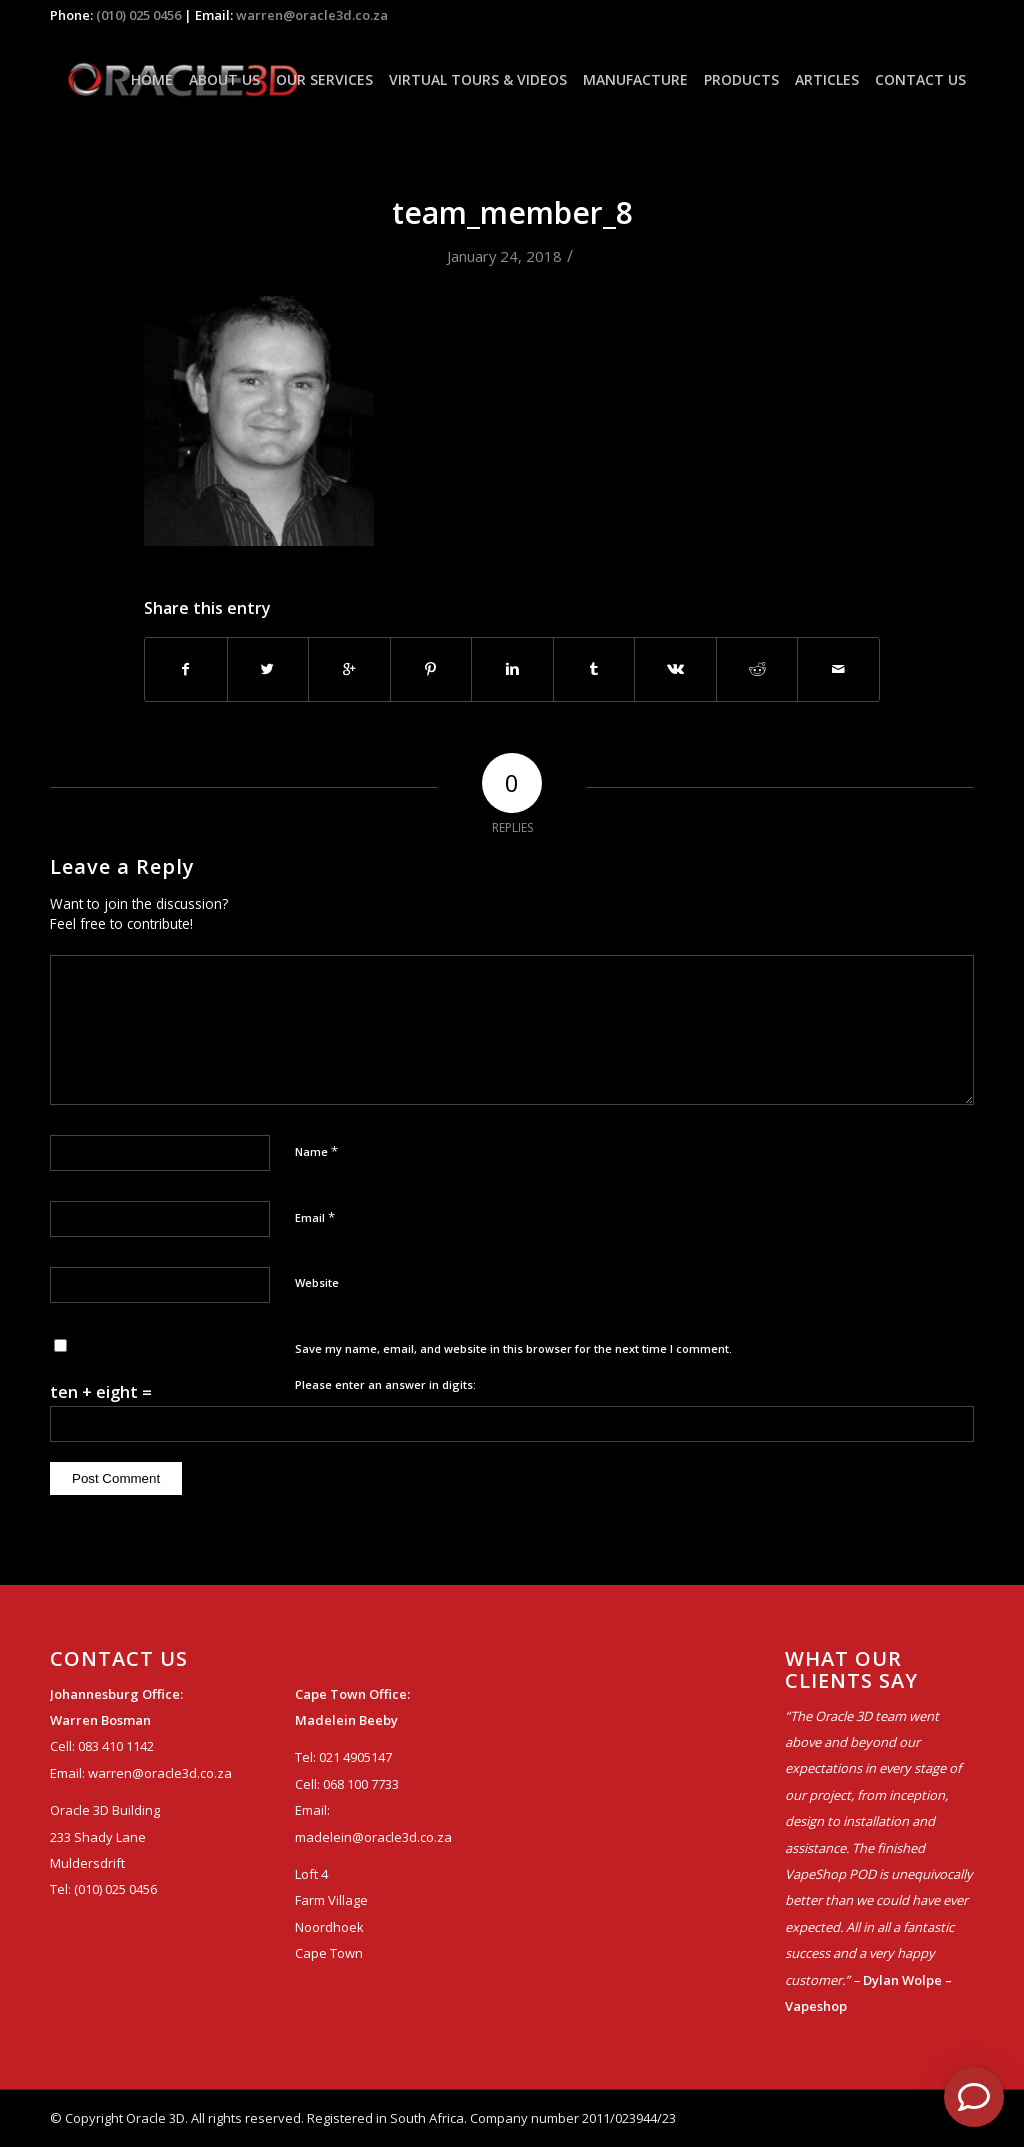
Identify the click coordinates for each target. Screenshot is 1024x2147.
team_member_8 (512, 212)
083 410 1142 (116, 1746)
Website (317, 1282)
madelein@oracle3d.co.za (373, 1837)
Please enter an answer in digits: (385, 1384)
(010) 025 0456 (138, 15)
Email (315, 1217)
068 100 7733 (361, 1784)
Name (316, 1151)
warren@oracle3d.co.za (312, 15)
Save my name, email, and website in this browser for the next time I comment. (513, 1348)
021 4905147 (355, 1757)
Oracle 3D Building (105, 1810)
